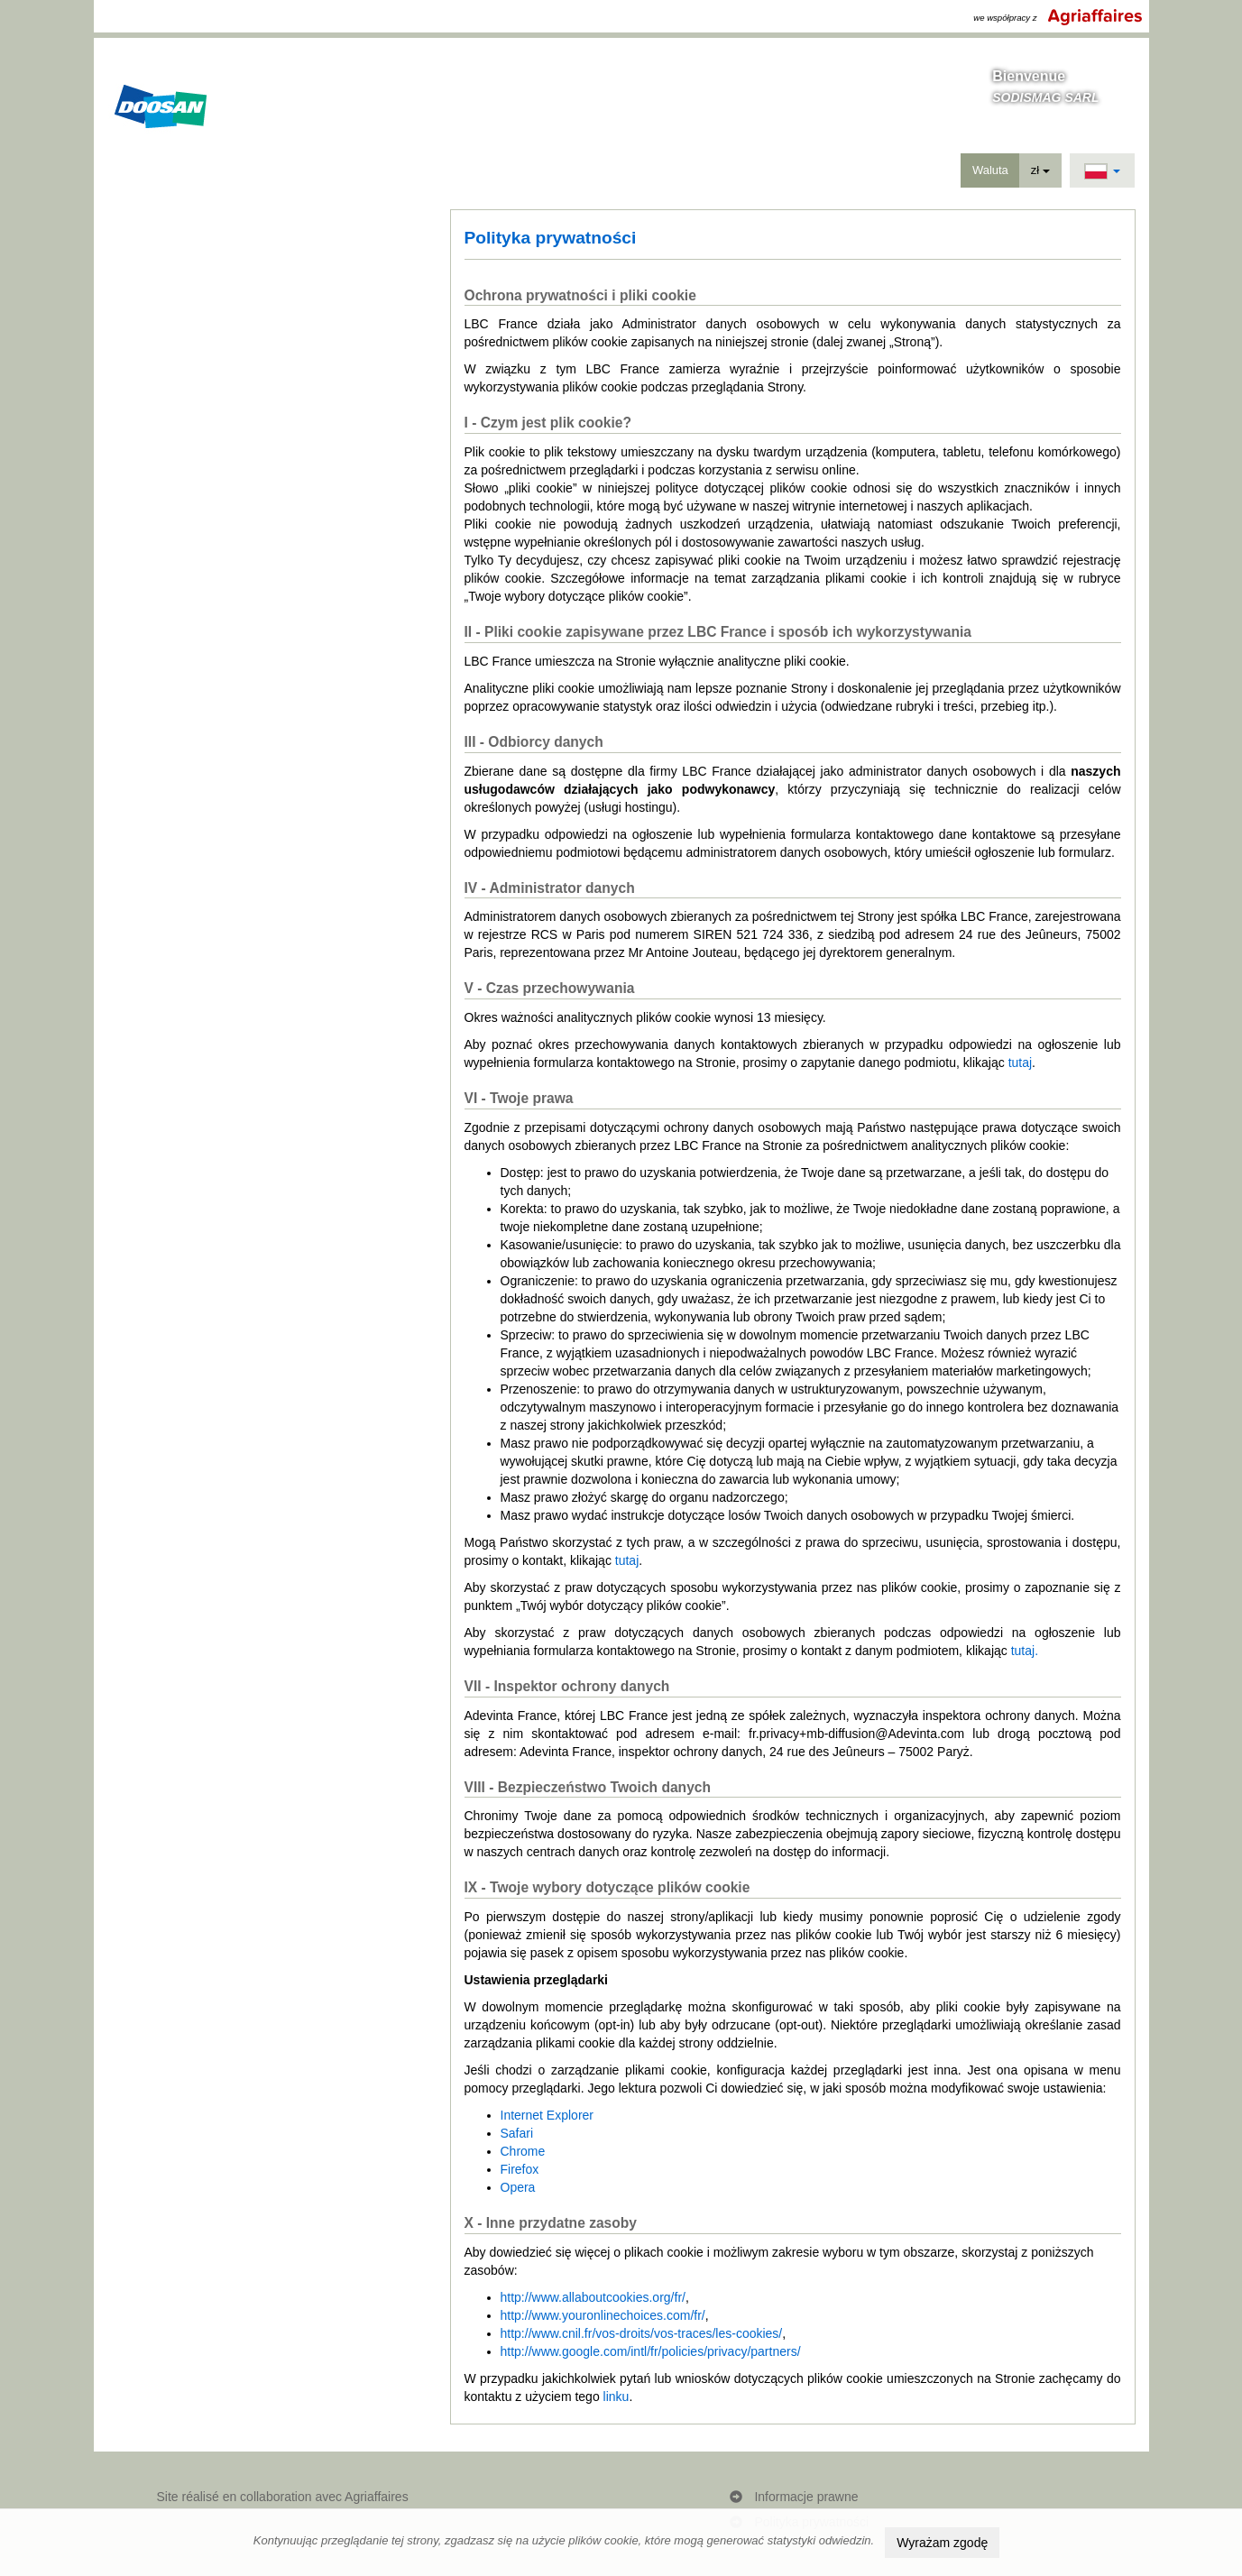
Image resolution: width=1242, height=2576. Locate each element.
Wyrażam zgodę (942, 2542)
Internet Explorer (547, 2115)
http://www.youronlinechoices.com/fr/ (603, 2315)
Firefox (520, 2169)
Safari (517, 2133)
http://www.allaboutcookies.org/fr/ (593, 2297)
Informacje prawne (806, 2496)
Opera (518, 2187)
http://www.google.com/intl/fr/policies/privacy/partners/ (651, 2351)
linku (616, 2396)
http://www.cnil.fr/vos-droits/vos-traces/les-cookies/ (642, 2333)
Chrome (523, 2151)
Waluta (990, 170)
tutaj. (1024, 1650)
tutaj (1020, 1062)
